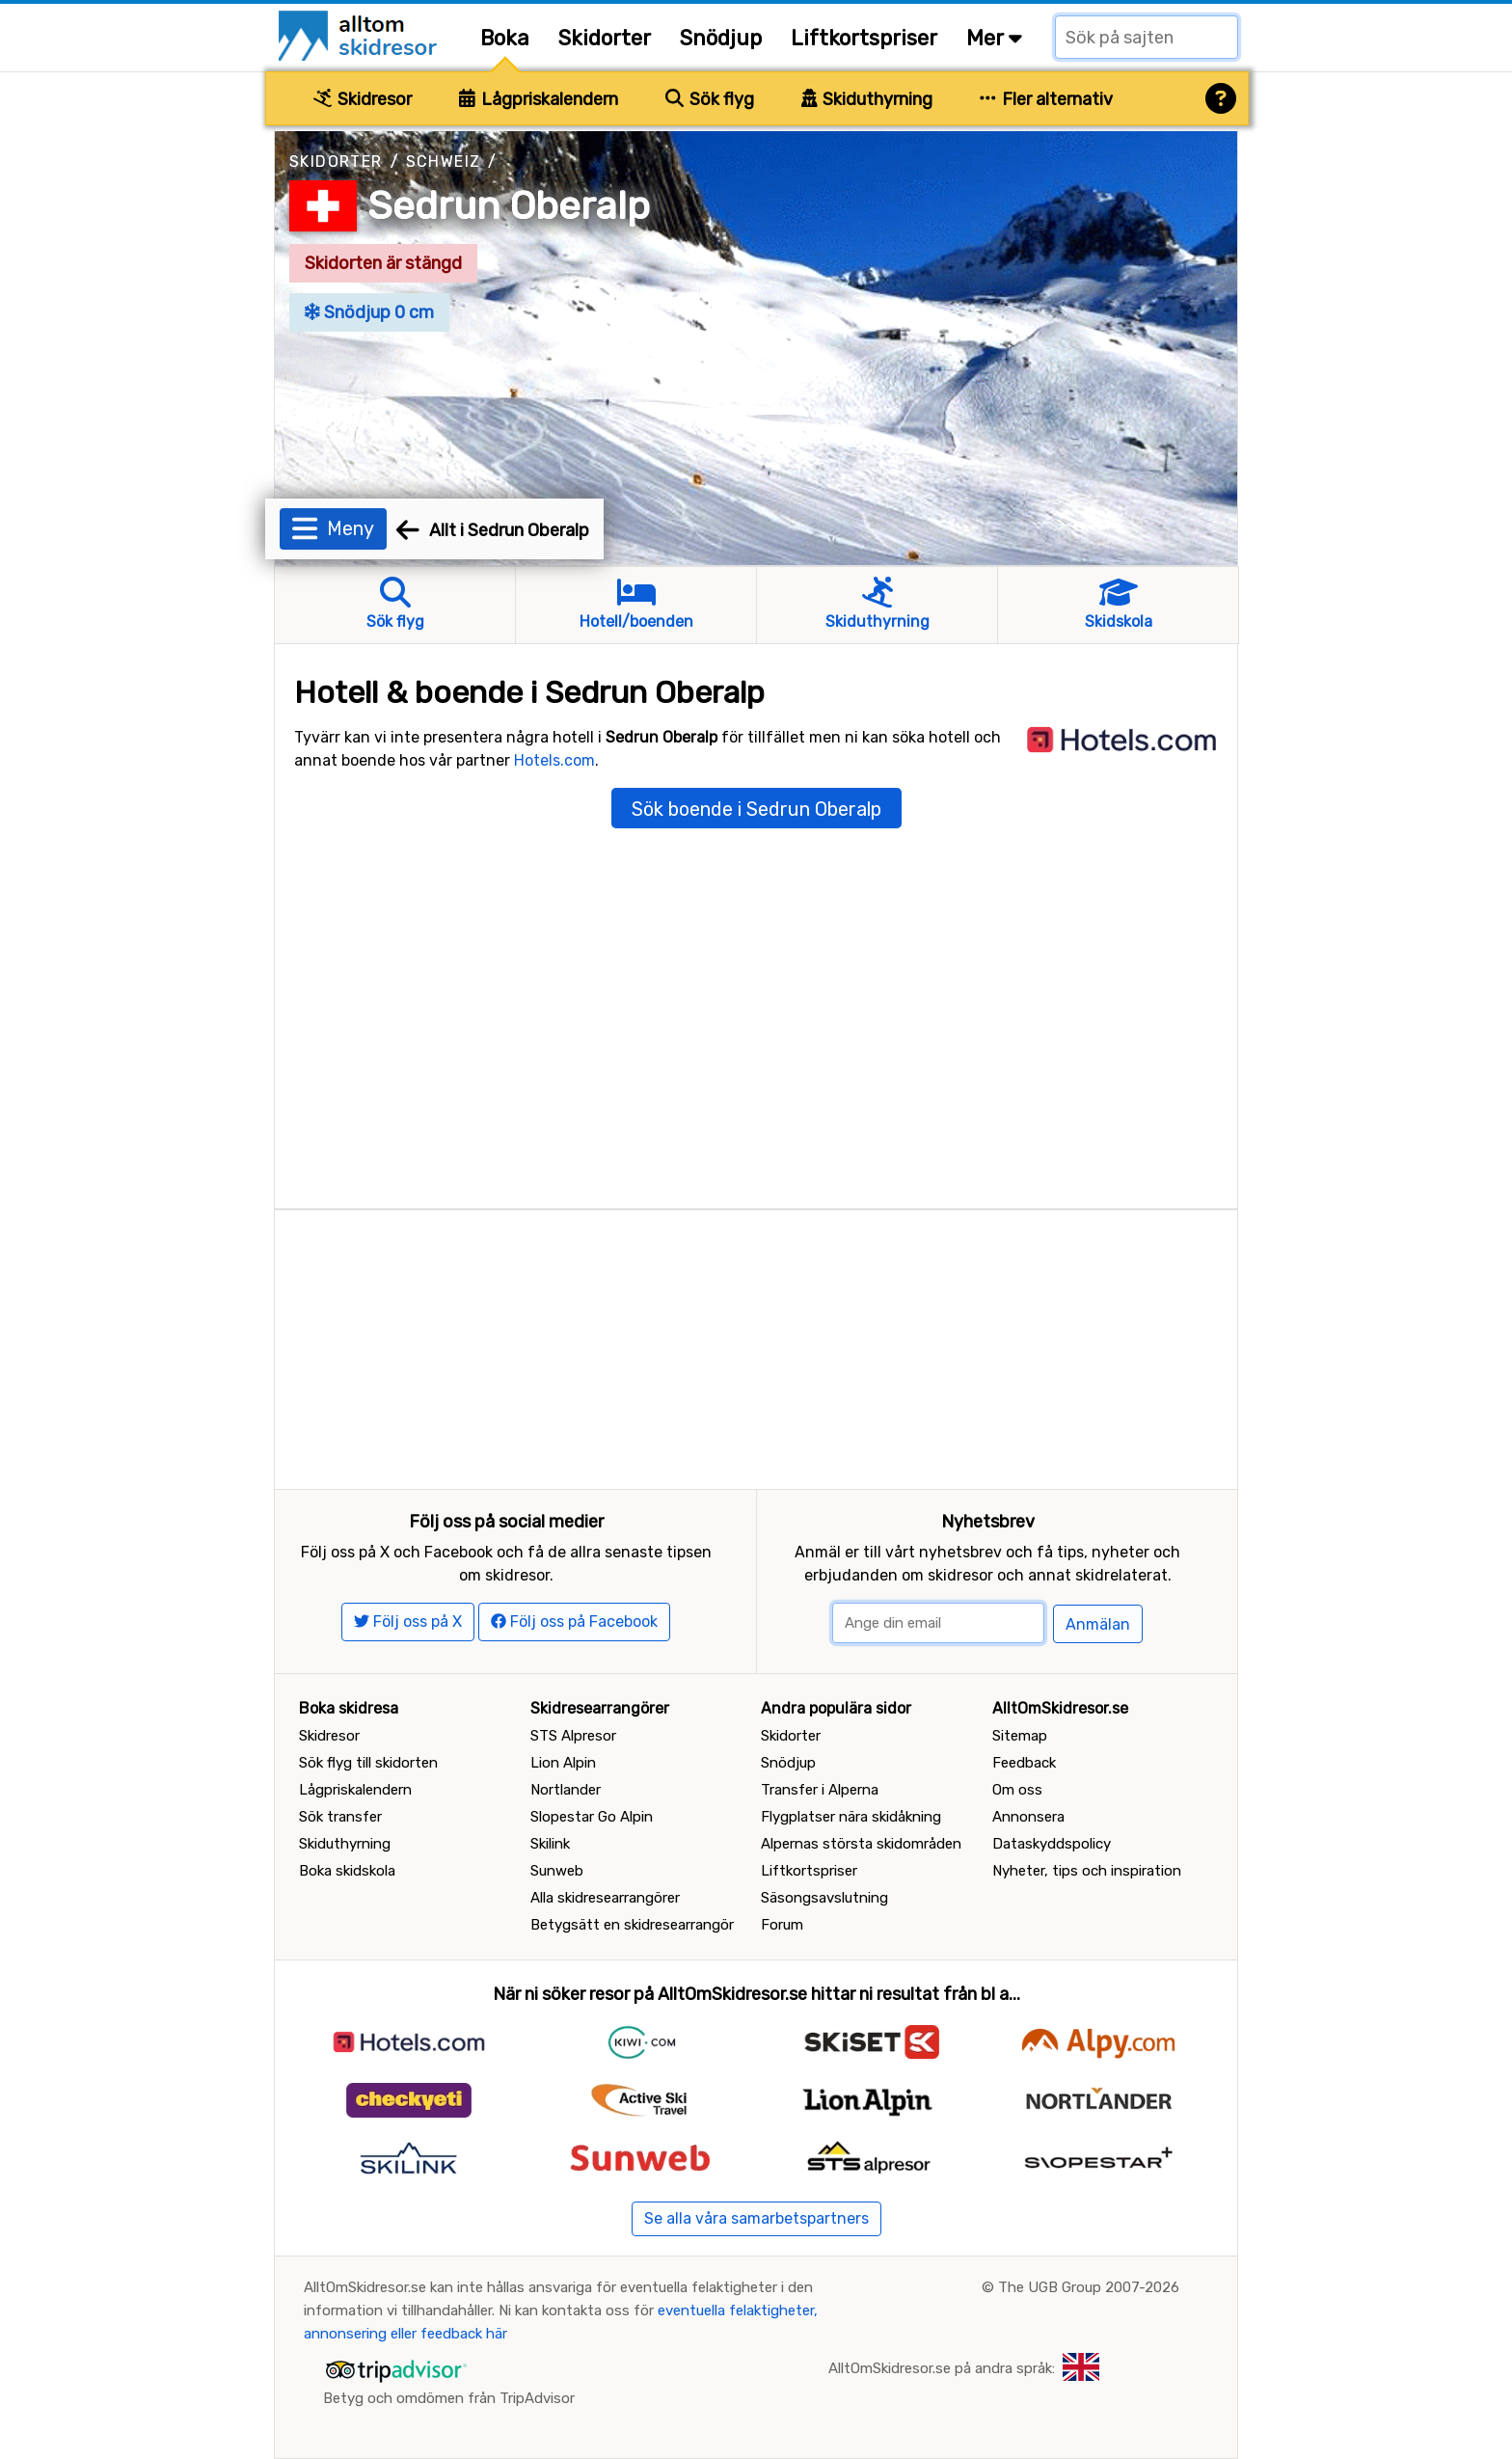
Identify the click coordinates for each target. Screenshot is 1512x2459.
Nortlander (565, 1789)
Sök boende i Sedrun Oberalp (756, 809)
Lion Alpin (563, 1762)
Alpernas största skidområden (861, 1843)
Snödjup (721, 38)
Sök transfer (340, 1816)
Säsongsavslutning (824, 1897)
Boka (504, 38)
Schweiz (443, 161)
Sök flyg (709, 99)
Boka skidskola (347, 1870)
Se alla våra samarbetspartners (756, 2218)
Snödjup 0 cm (369, 312)
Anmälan (1098, 1624)
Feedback (1024, 1762)
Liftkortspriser (864, 38)
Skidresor (362, 99)
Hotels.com (554, 760)
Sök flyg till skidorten (368, 1762)
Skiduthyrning (867, 99)
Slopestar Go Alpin (591, 1816)
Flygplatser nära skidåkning (851, 1816)
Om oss (1017, 1789)
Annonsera (1028, 1816)
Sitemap (1019, 1735)
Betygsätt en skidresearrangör (632, 1924)
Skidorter (604, 38)
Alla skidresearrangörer (605, 1897)
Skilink (550, 1843)
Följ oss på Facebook (574, 1621)
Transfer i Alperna (819, 1789)
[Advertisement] (756, 1345)
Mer (994, 38)
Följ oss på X (408, 1621)
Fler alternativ (1046, 99)
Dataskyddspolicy (1051, 1843)
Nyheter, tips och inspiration (1086, 1870)
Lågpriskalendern (538, 99)
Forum (782, 1924)
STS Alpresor (573, 1735)
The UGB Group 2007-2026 (1088, 2287)
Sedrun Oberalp (508, 206)
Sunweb (556, 1870)
